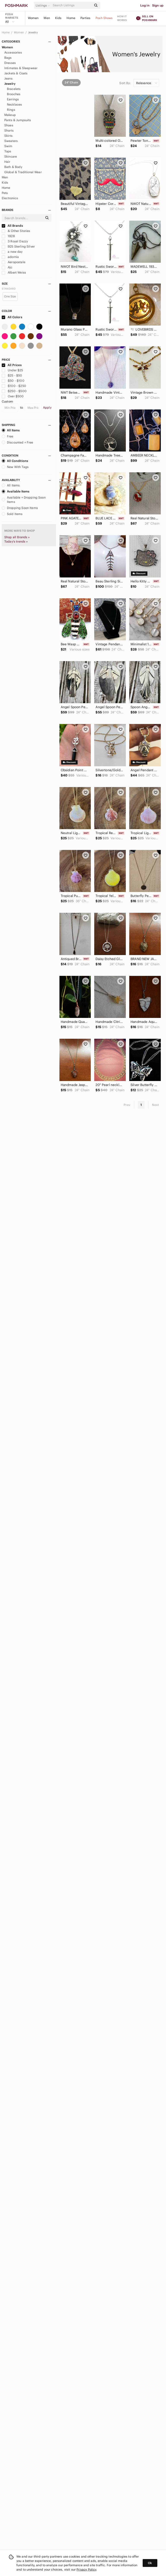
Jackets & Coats (15, 73)
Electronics (10, 198)
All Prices (12, 365)
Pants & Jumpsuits (17, 120)
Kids (58, 18)
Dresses (10, 63)
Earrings (13, 99)
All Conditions (15, 461)
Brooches (13, 94)
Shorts (9, 130)
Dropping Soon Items (20, 508)
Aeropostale (13, 262)
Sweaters (11, 141)
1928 (8, 236)
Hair (7, 162)
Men (47, 18)
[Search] (72, 5)
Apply (47, 407)
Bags (8, 58)
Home (71, 18)
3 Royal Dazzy (15, 241)
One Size (10, 296)
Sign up (157, 5)
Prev (127, 1105)
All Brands (12, 226)
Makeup (10, 115)
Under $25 (12, 370)
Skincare (10, 156)
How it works (122, 18)
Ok (150, 2563)
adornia (10, 257)
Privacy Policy (86, 2569)
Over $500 (13, 396)
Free (7, 436)
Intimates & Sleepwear (20, 68)
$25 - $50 (12, 375)
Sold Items (12, 514)
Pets (5, 193)
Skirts (8, 136)
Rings (11, 110)
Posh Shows (104, 18)
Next (155, 1105)
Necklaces (14, 104)
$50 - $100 (13, 381)
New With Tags (15, 467)
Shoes (8, 125)
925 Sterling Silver (18, 246)
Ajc (7, 267)
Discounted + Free (17, 442)
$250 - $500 (14, 391)
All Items (11, 430)
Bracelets (14, 89)
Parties (85, 18)
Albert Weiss (14, 272)
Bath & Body (13, 167)
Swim (8, 146)
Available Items (15, 491)
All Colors (12, 317)
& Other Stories (16, 231)
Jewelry (33, 32)
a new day (12, 252)
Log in (145, 5)
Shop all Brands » (17, 537)
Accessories (13, 52)
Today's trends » (16, 541)
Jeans (8, 78)
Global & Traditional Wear (23, 172)
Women (33, 18)
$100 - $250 (14, 386)
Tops (7, 151)
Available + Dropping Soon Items (24, 500)
